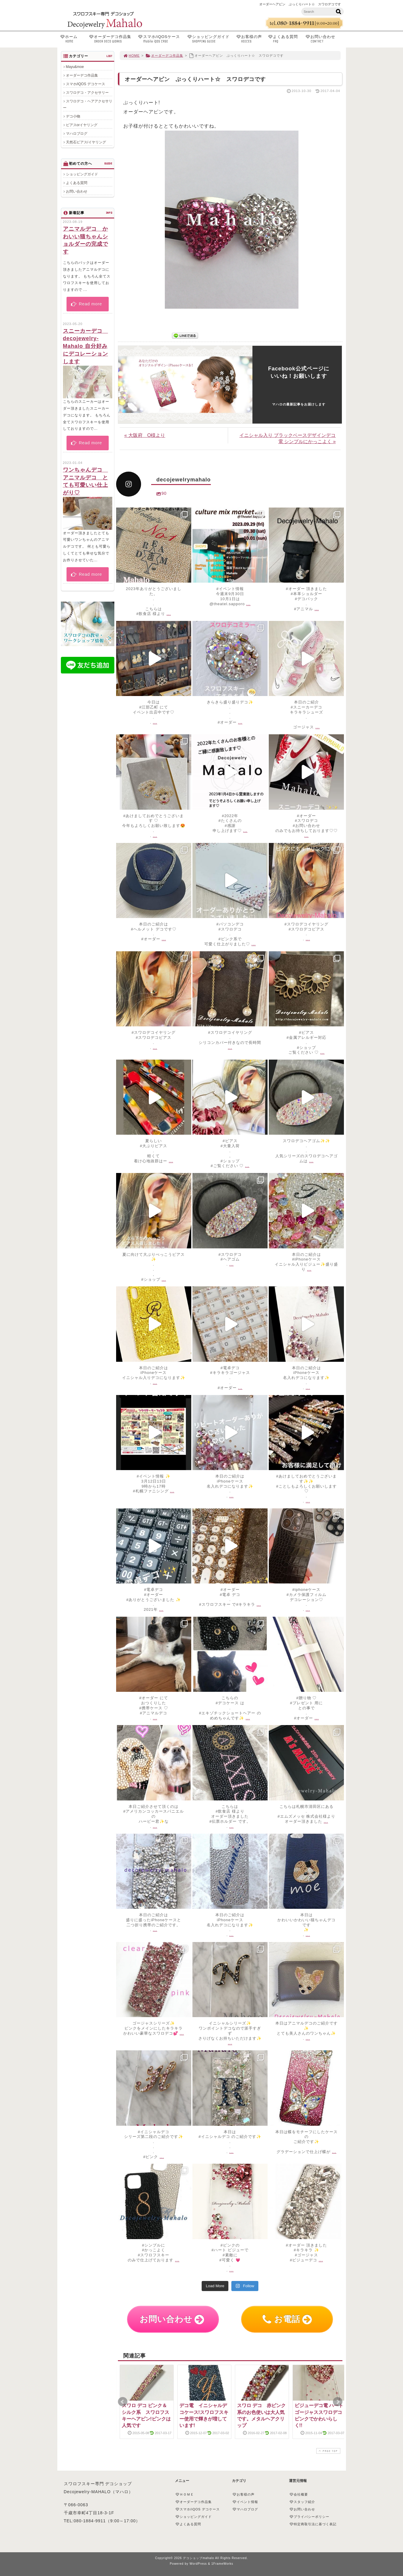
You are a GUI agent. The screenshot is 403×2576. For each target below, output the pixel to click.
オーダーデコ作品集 (112, 39)
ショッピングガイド (210, 39)
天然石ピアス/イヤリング (86, 142)
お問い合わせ (326, 39)
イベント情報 (245, 2502)
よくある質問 (285, 39)
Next (337, 2402)
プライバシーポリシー (309, 2516)
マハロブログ (76, 133)
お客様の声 (250, 39)
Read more (86, 304)
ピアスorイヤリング (82, 125)
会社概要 (299, 2494)
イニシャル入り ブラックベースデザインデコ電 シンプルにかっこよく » (287, 438)
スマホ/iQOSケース (161, 39)
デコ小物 (73, 116)
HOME (131, 55)
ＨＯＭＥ (185, 2494)
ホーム (73, 39)
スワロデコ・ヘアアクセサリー (87, 104)
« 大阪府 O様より (144, 435)
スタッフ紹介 (302, 2502)
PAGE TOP (327, 2451)
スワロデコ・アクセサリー (87, 93)
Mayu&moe (75, 67)
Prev (122, 2402)
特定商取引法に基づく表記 (313, 2524)
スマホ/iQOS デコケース (85, 84)
